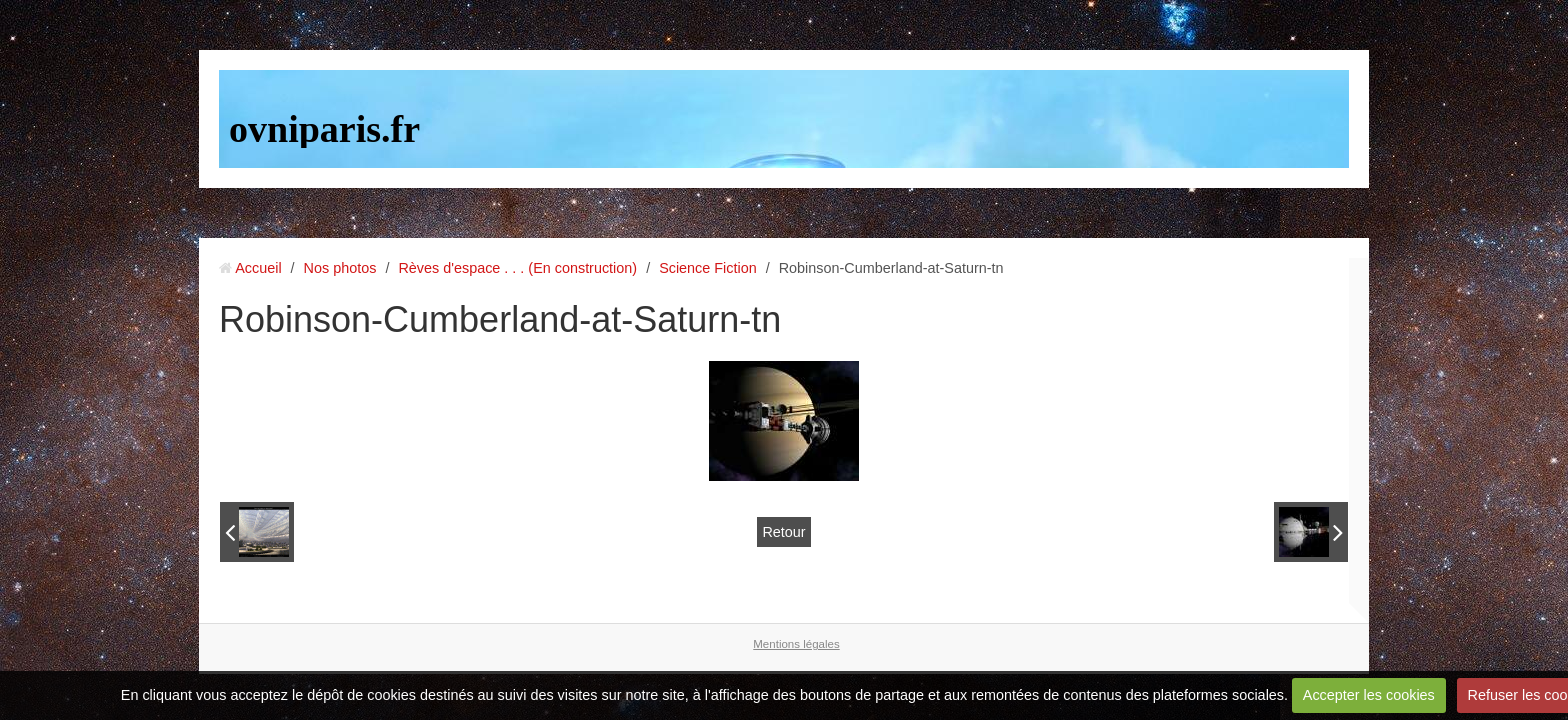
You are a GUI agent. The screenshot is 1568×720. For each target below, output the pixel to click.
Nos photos (340, 268)
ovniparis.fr (324, 129)
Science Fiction (708, 268)
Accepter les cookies (1369, 695)
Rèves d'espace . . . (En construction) (517, 268)
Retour (783, 532)
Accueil (258, 268)
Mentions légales (796, 644)
